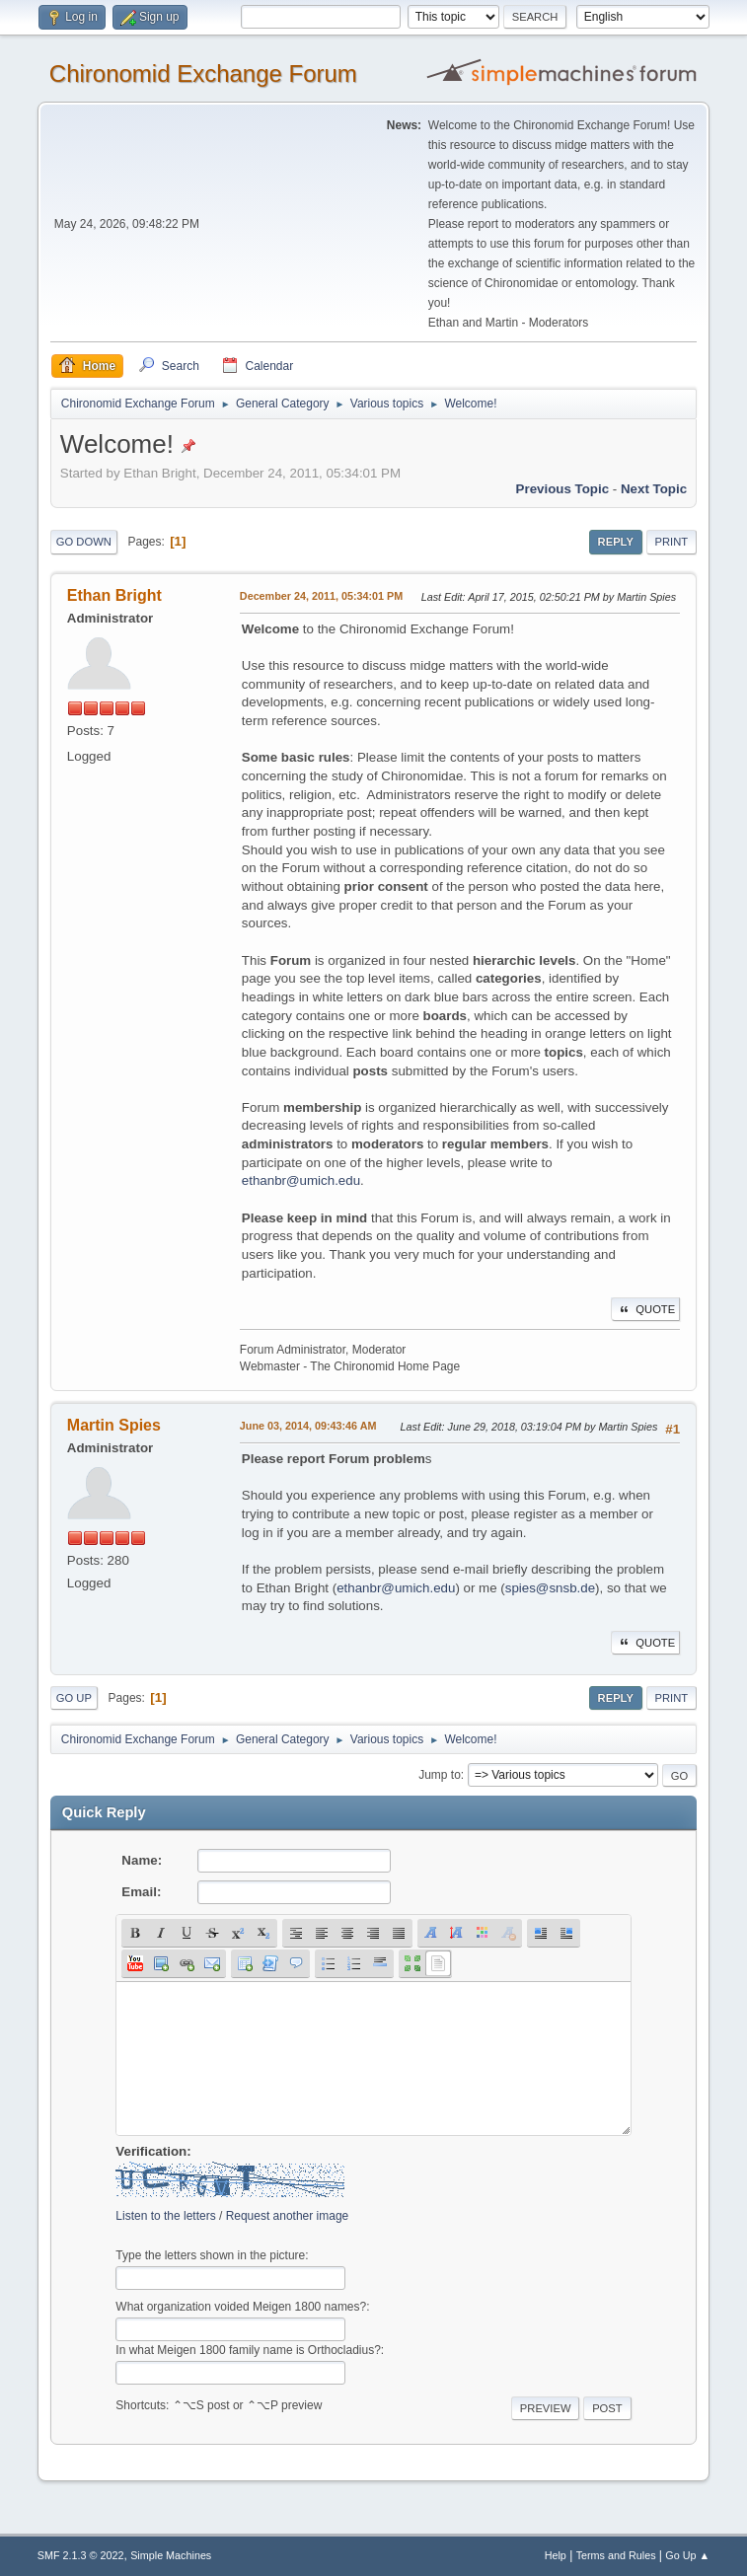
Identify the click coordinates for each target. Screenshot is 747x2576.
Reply (616, 542)
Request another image (287, 2216)
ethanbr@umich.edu (301, 1180)
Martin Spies (114, 1425)
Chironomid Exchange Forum (203, 73)
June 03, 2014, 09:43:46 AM (308, 1426)
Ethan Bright (114, 595)
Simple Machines (170, 2555)
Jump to (439, 1775)
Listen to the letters (165, 2216)
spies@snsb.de (550, 1588)
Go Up (74, 1698)
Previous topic (563, 488)
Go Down (84, 542)
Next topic (654, 488)
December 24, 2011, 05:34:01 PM (321, 596)
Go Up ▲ (687, 2555)
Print (672, 542)
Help (555, 2555)
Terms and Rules (616, 2555)
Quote (645, 1309)
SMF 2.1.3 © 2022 (80, 2555)
